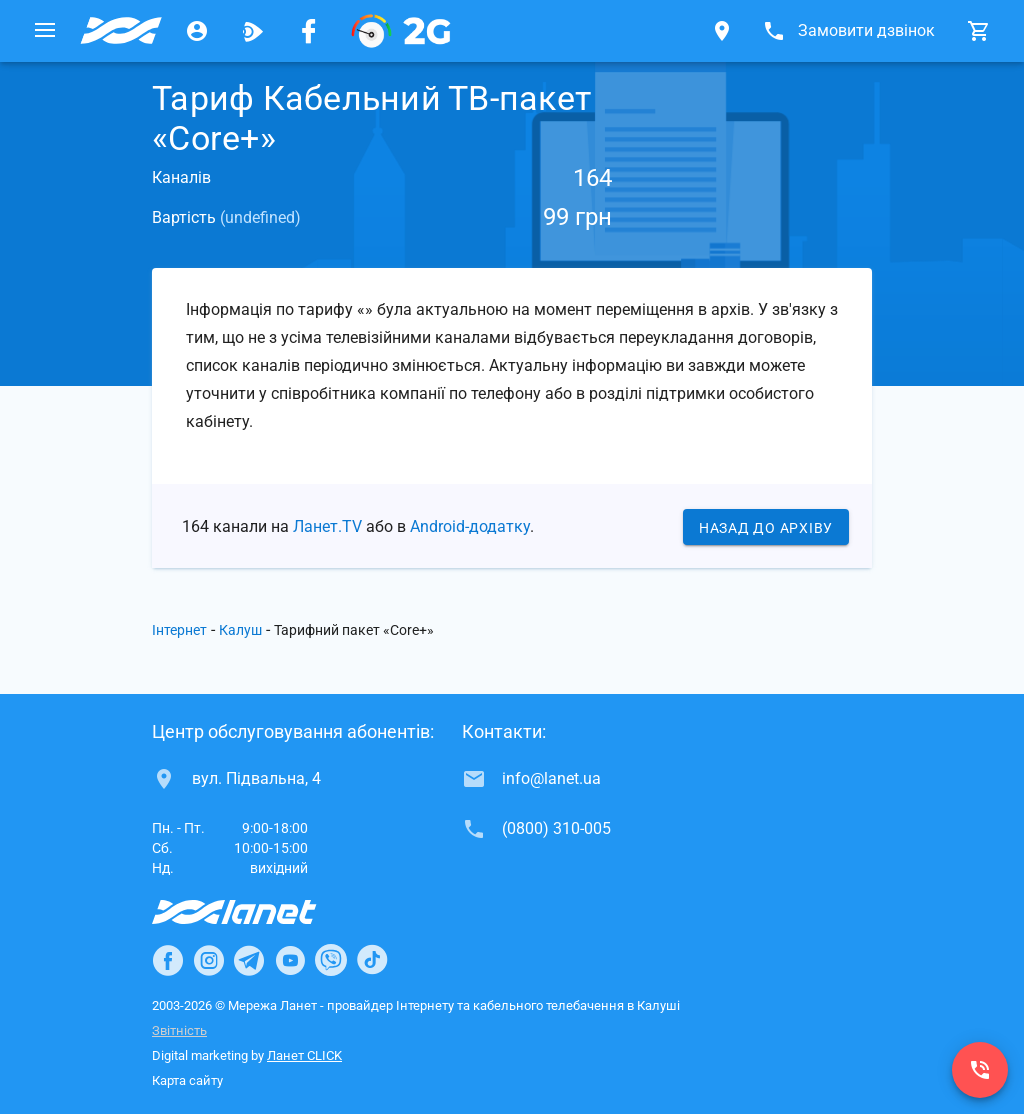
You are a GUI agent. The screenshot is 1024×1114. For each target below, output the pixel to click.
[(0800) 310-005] (980, 1070)
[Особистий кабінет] (197, 31)
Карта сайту (187, 1080)
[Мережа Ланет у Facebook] (309, 31)
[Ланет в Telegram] (249, 960)
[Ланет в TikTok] (372, 960)
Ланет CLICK (304, 1055)
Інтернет (179, 630)
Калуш (240, 630)
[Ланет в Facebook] (168, 960)
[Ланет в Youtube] (290, 960)
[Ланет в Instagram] (209, 960)
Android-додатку (470, 526)
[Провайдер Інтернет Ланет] (257, 912)
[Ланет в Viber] (331, 960)
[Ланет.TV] (253, 31)
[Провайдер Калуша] (121, 31)
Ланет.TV (327, 526)
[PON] (401, 31)
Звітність (179, 1030)
